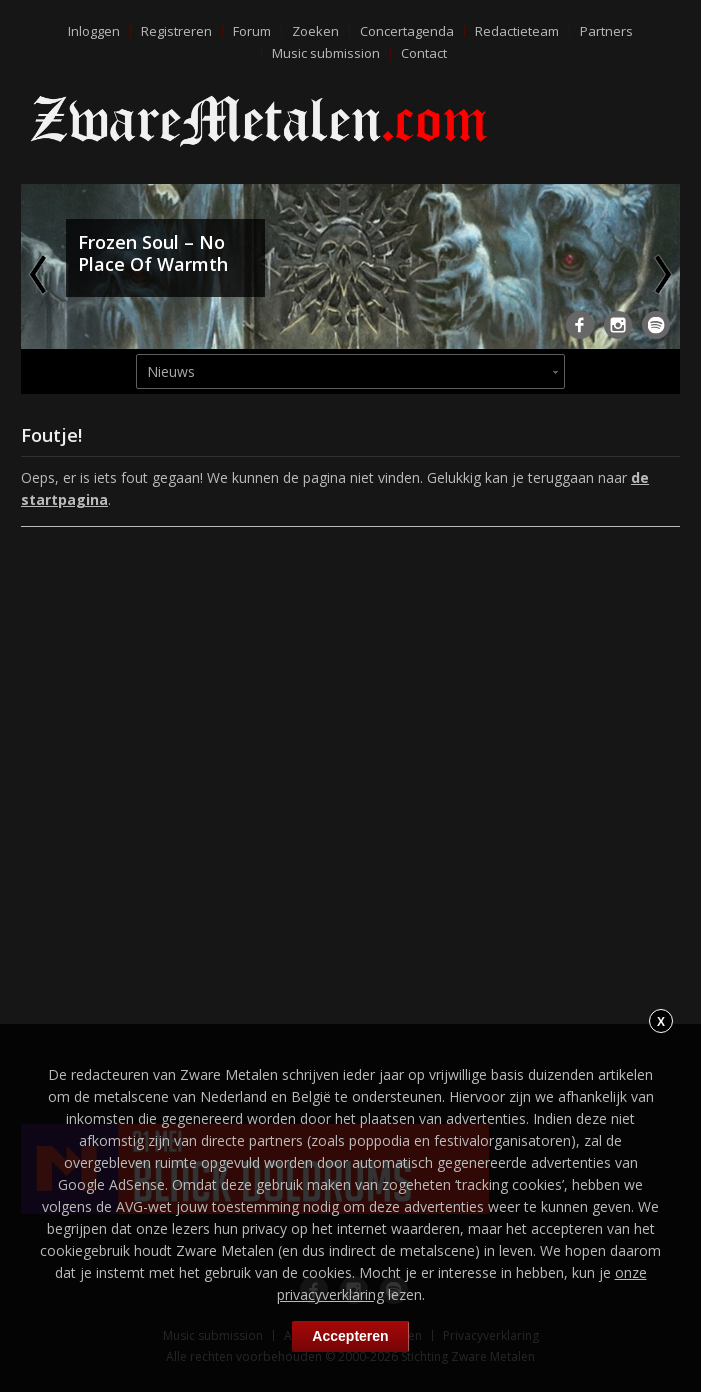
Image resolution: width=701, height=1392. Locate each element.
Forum (252, 31)
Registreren (176, 31)
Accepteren (350, 1336)
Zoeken (315, 31)
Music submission (326, 53)
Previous (40, 274)
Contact (424, 53)
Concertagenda (407, 31)
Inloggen (94, 31)
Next (661, 274)
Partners (606, 31)
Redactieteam (517, 31)
